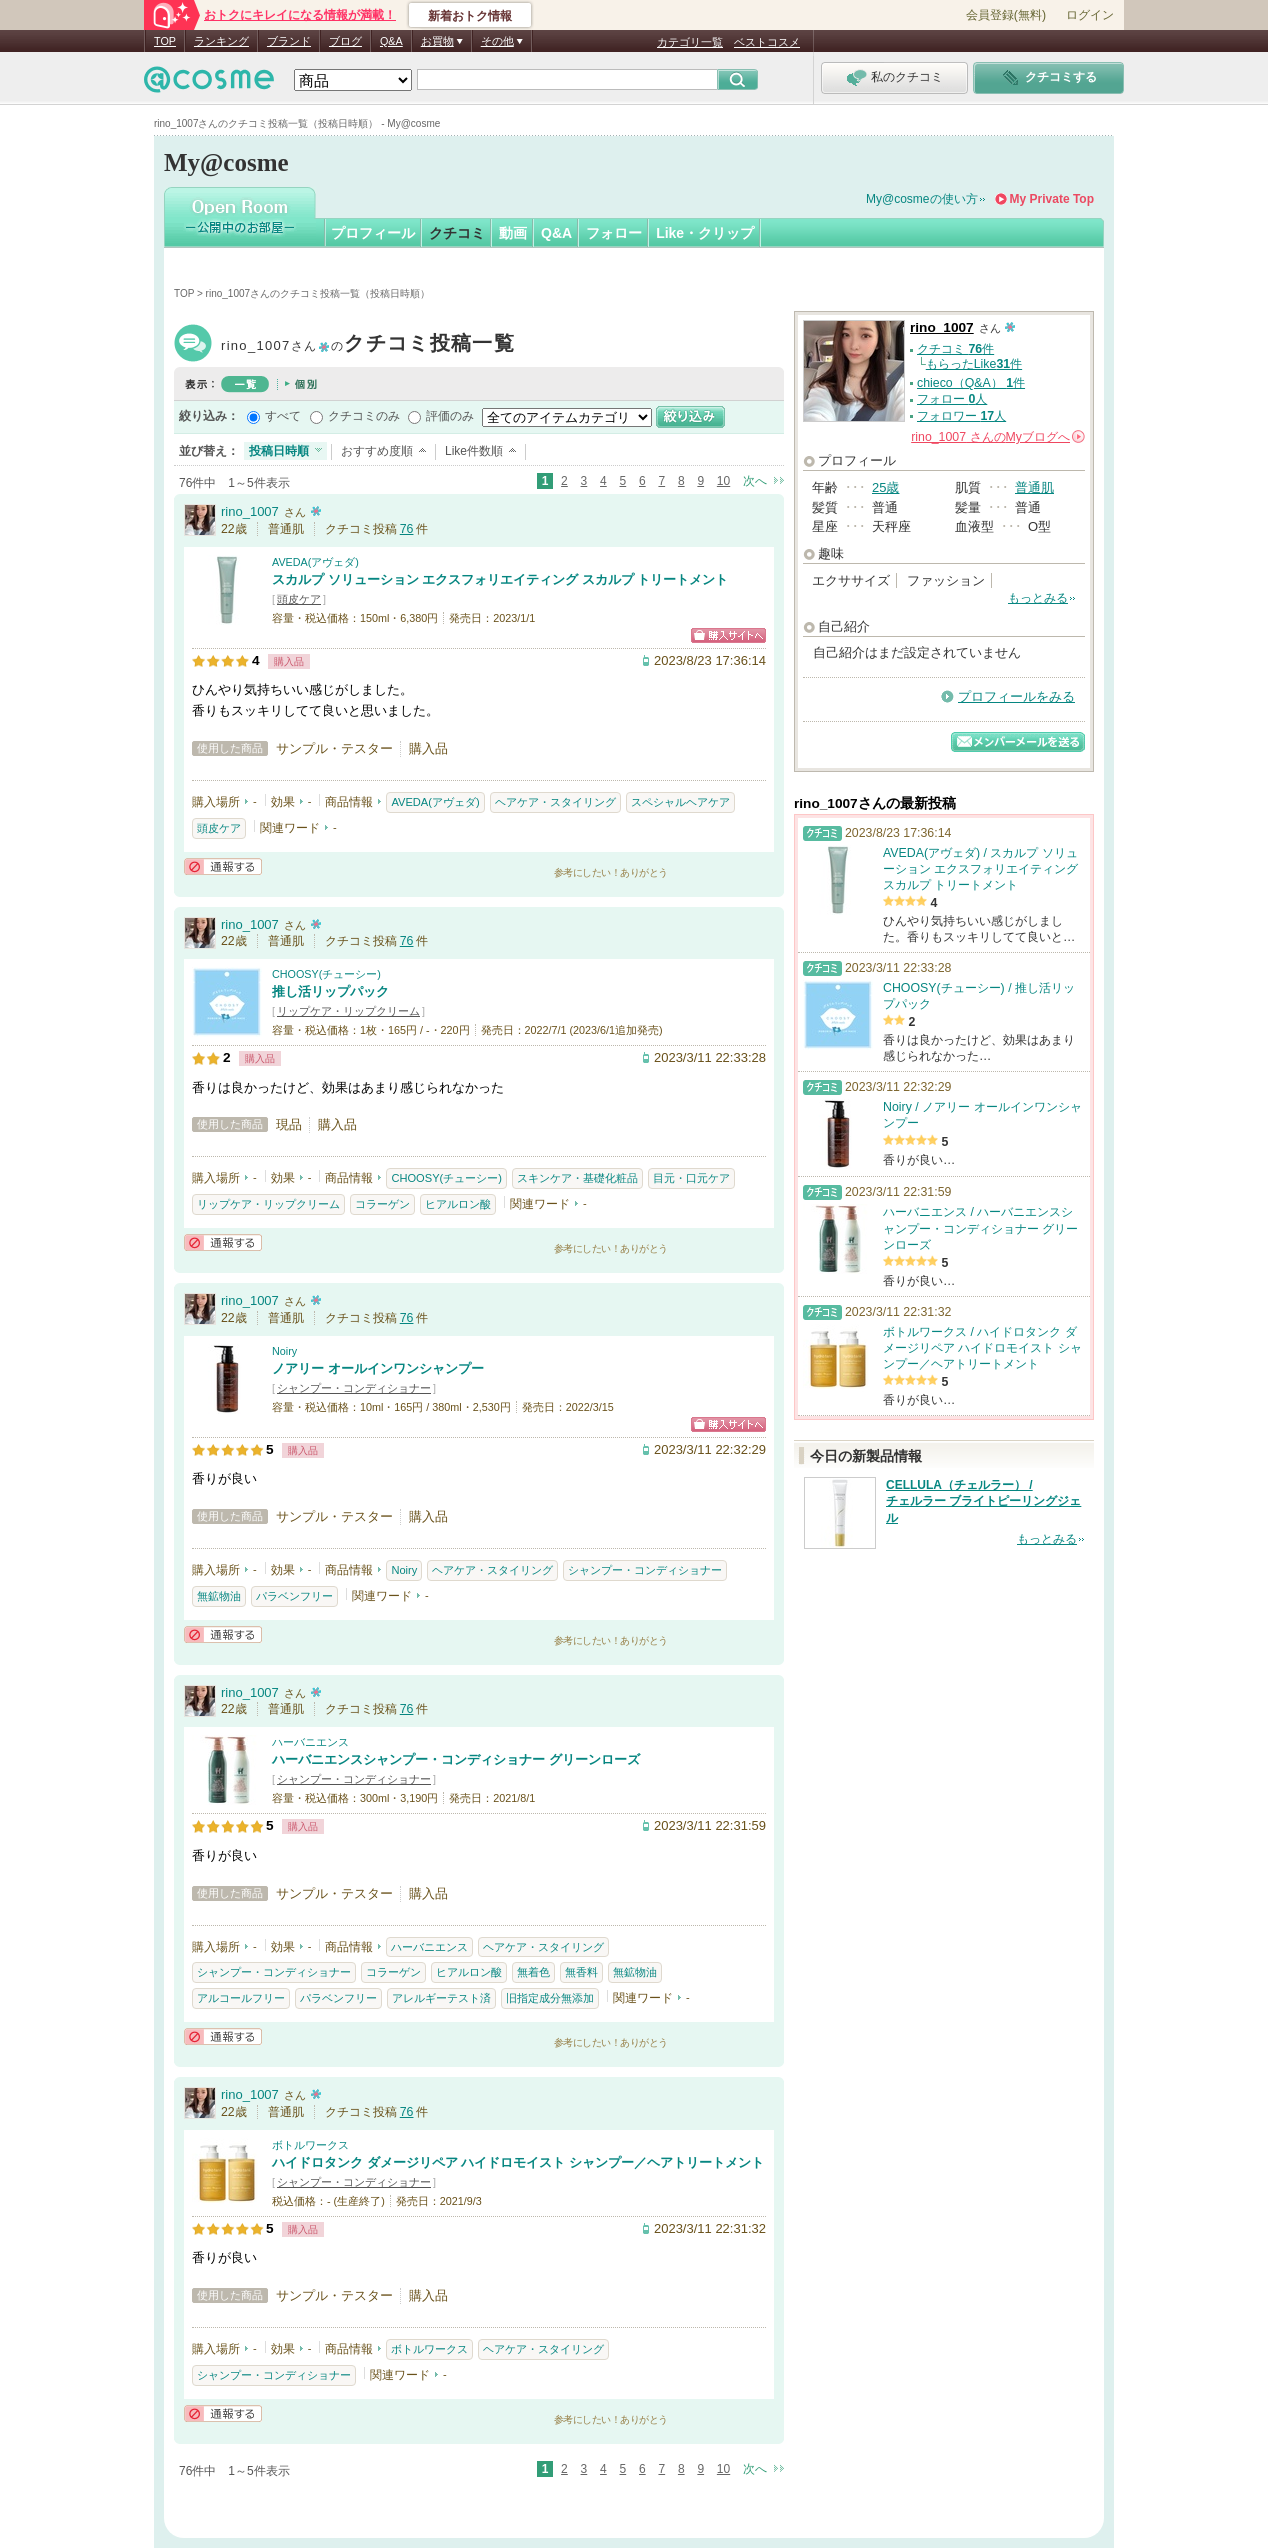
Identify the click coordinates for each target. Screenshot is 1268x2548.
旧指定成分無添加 (550, 1998)
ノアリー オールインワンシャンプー (378, 1368)
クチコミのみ (364, 416)
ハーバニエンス (310, 1742)
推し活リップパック (330, 991)
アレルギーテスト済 (441, 1998)
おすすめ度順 (377, 451)
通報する (223, 866)
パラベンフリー (294, 1596)
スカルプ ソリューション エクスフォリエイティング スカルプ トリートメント (500, 579)
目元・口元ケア (691, 1178)
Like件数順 (474, 451)
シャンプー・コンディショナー (354, 1388)
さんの (998, 437)
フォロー (614, 233)
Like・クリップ (705, 233)
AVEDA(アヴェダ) (315, 562)
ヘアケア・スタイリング (555, 802)
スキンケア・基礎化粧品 (577, 1178)
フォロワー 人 (961, 416)
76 (407, 529)
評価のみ (450, 416)
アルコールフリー (241, 1998)
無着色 (533, 1972)
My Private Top (1052, 199)
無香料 (581, 1972)
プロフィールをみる (1016, 696)
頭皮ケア (299, 599)
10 (723, 481)
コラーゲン (382, 1204)
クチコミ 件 (955, 349)
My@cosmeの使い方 (922, 199)
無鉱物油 (219, 1596)
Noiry (284, 1351)
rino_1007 (368, 345)
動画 (513, 233)
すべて (283, 416)
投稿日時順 (279, 451)
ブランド (289, 41)
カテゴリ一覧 (690, 42)
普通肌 (1034, 487)
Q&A (391, 41)
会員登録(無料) (1006, 15)
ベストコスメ (767, 42)
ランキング (221, 41)
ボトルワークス (310, 2145)
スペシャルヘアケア (680, 802)
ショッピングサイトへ (728, 635)
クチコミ (457, 233)
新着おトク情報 (470, 16)
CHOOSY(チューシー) (326, 974)
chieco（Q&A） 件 (971, 383)
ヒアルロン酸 (458, 1204)
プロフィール (373, 233)
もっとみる (1038, 598)
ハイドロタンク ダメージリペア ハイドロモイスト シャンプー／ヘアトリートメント (518, 2162)
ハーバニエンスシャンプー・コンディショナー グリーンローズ (456, 1759)
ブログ (345, 41)
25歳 (885, 487)
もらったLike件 (974, 364)
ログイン (1090, 15)
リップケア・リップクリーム (348, 1011)
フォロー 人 (952, 399)
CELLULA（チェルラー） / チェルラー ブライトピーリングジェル (983, 1502)
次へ (755, 481)
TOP (165, 41)
